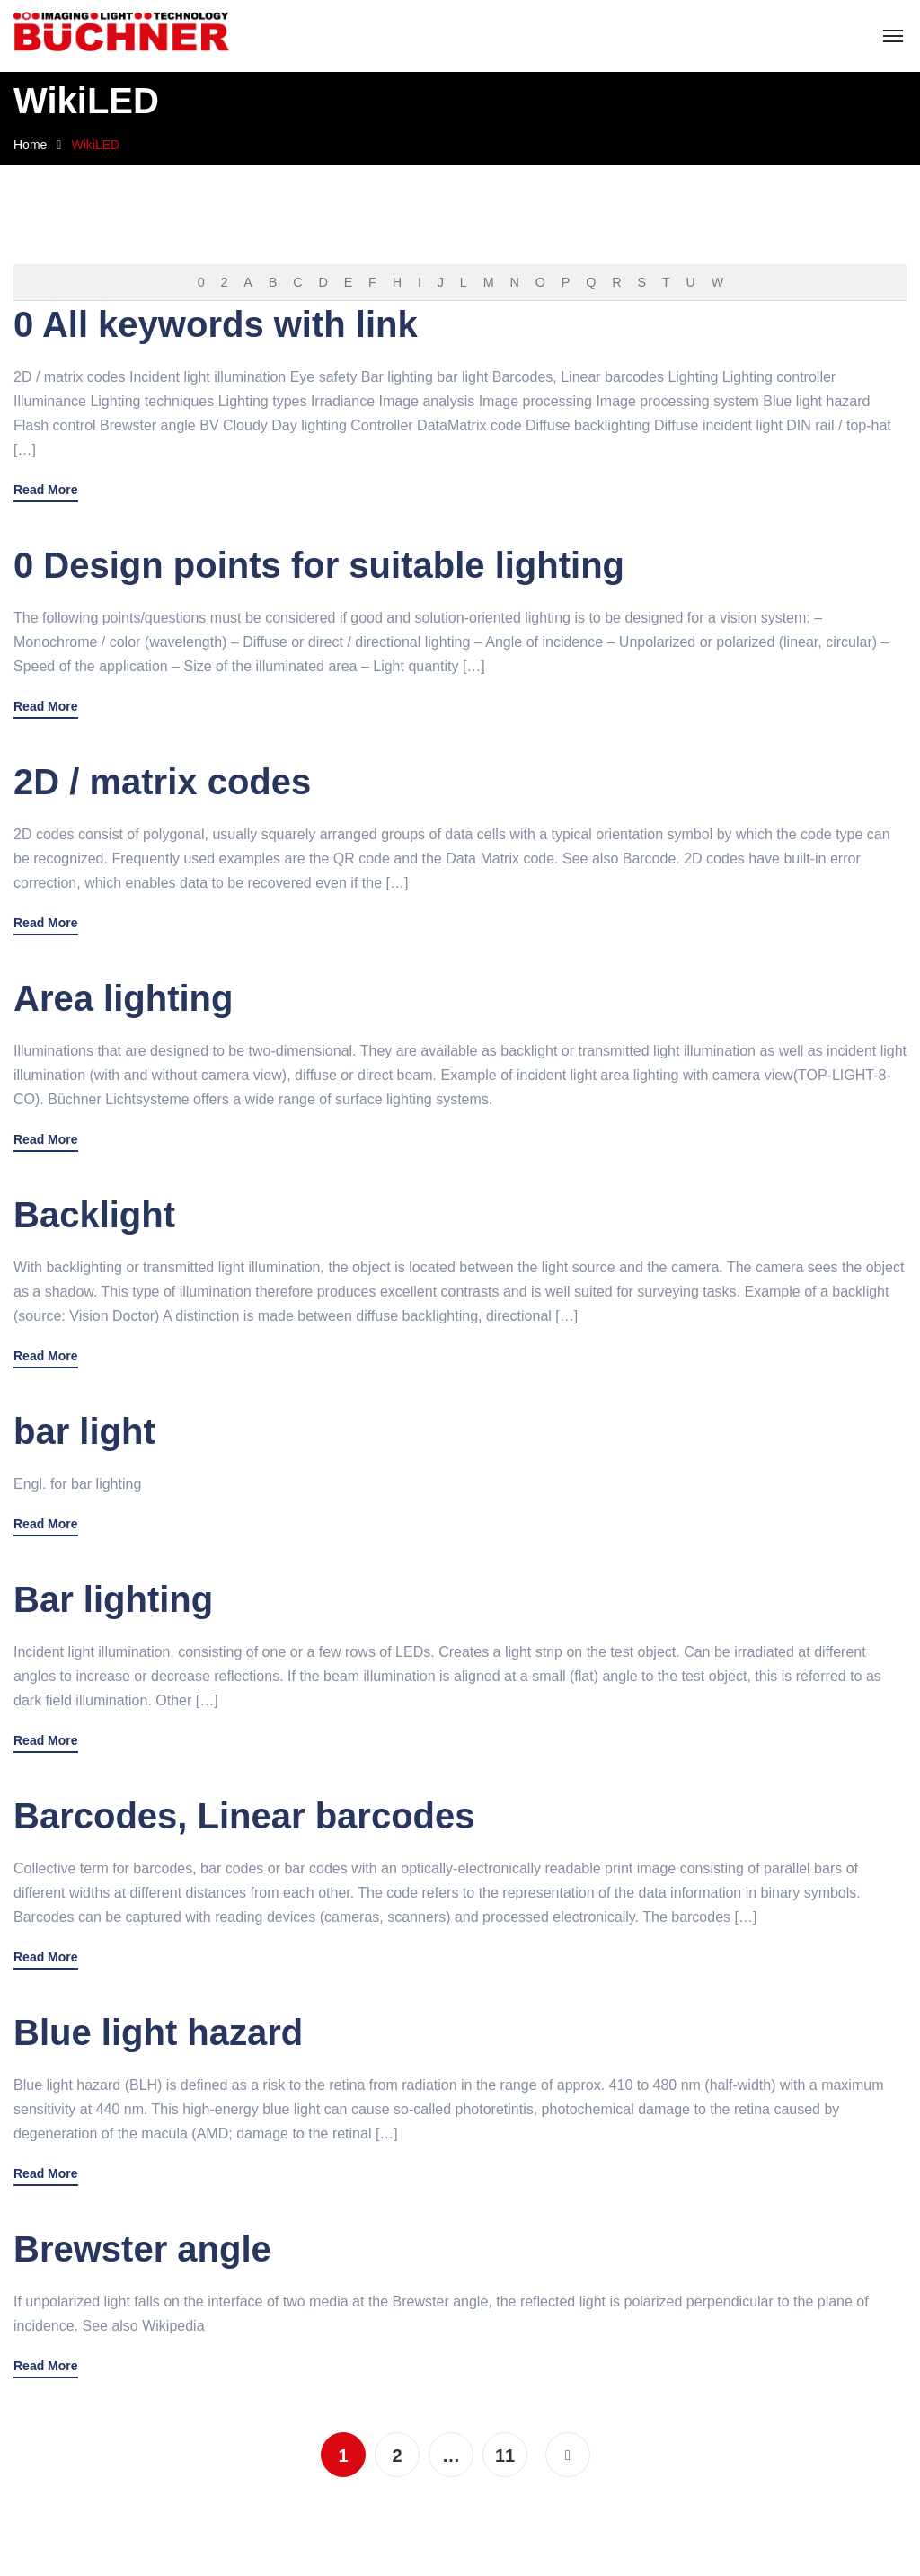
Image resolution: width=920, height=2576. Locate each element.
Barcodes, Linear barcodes (244, 1816)
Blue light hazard (158, 2032)
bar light (84, 1431)
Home (30, 144)
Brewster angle (142, 2249)
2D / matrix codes (162, 781)
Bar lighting (113, 1599)
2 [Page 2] (397, 2455)
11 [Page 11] (505, 2455)
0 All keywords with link (215, 324)
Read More (45, 490)
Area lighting (123, 998)
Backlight (94, 1215)
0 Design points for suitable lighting (318, 565)
